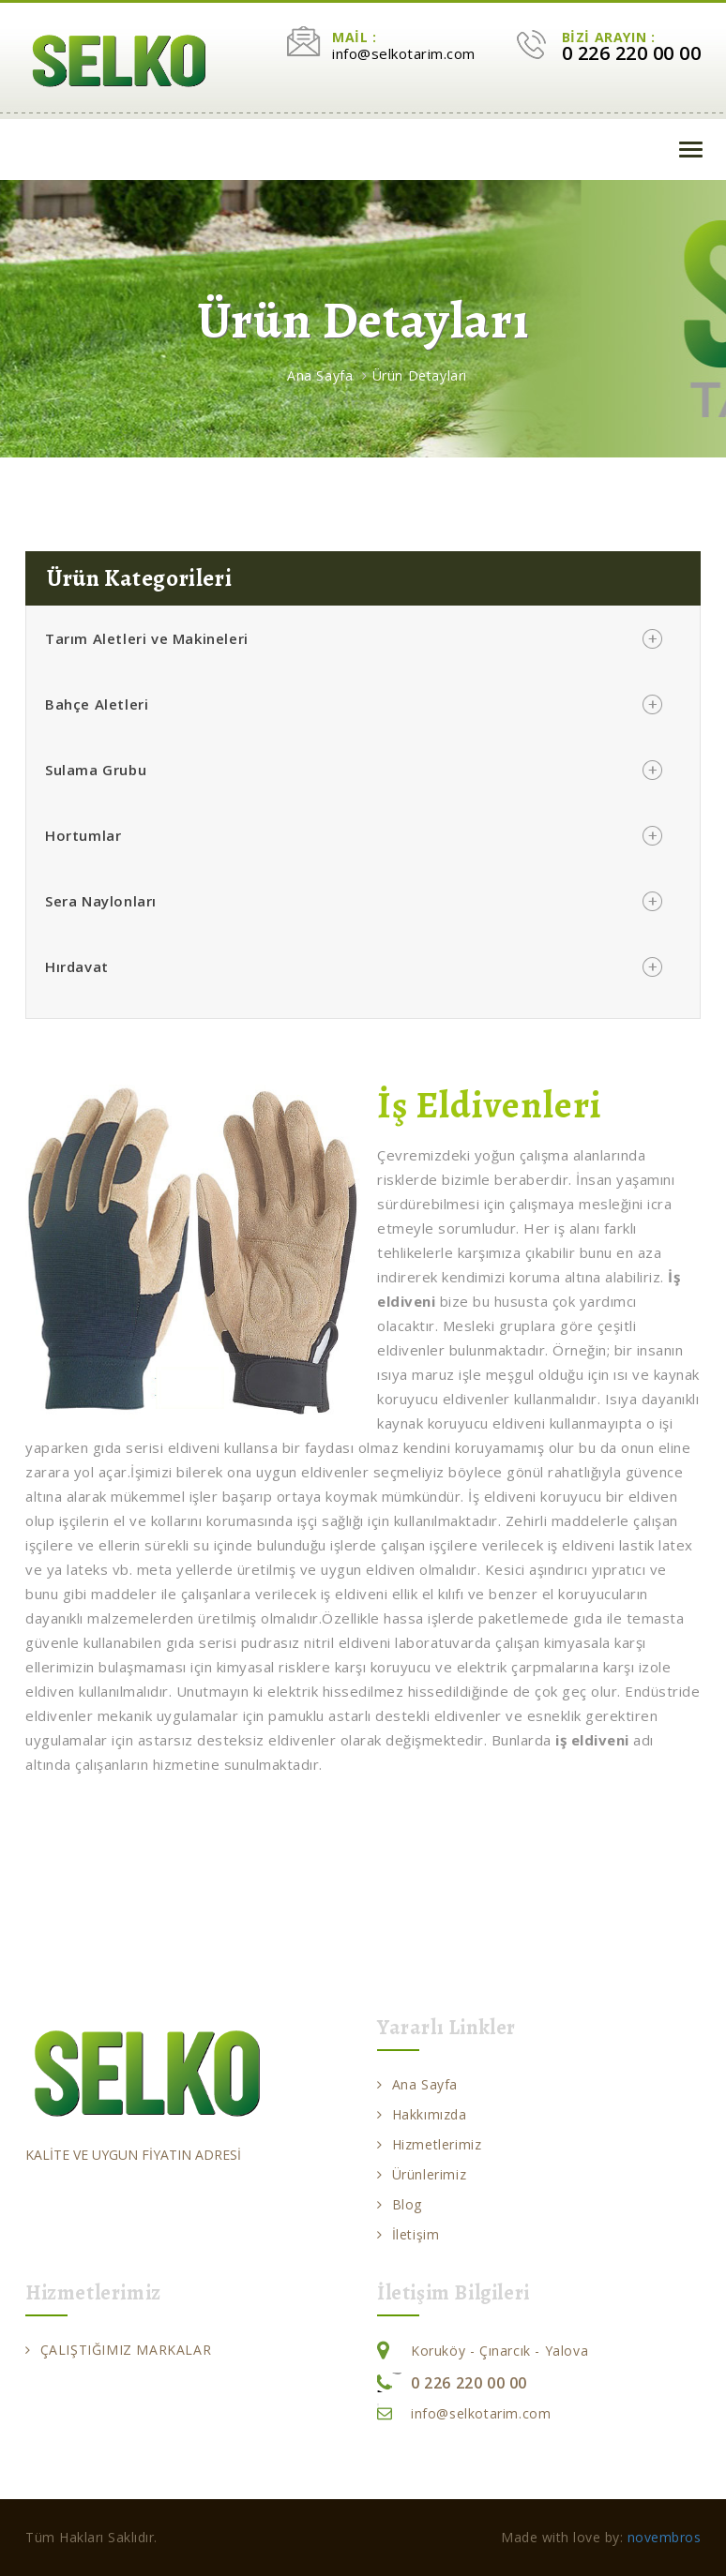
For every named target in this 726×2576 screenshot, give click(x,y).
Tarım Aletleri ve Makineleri (147, 638)
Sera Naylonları (101, 900)
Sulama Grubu (95, 769)
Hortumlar (83, 835)
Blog (399, 2204)
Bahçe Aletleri (96, 704)
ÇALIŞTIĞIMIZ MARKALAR (118, 2350)
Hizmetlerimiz (429, 2144)
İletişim (408, 2234)
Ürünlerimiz (421, 2174)
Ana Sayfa (320, 375)
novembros (665, 2537)
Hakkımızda (422, 2114)
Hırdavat (77, 966)
